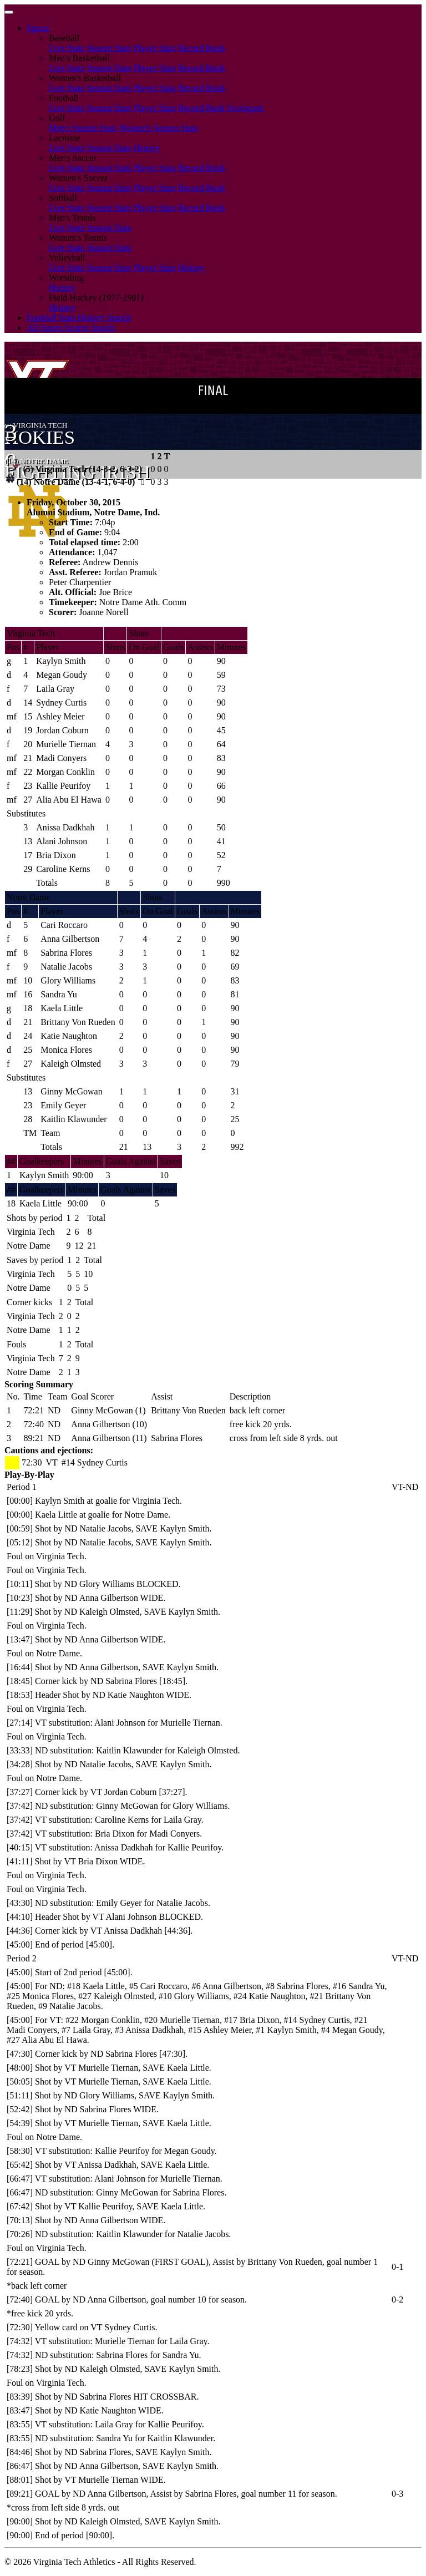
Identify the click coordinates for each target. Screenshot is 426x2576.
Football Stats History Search (79, 317)
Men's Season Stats (83, 128)
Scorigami (245, 108)
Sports (38, 28)
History (147, 148)
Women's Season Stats (159, 128)
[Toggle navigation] (8, 12)
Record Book (201, 48)
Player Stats (155, 48)
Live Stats (66, 48)
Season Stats (109, 48)
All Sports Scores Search (71, 327)
